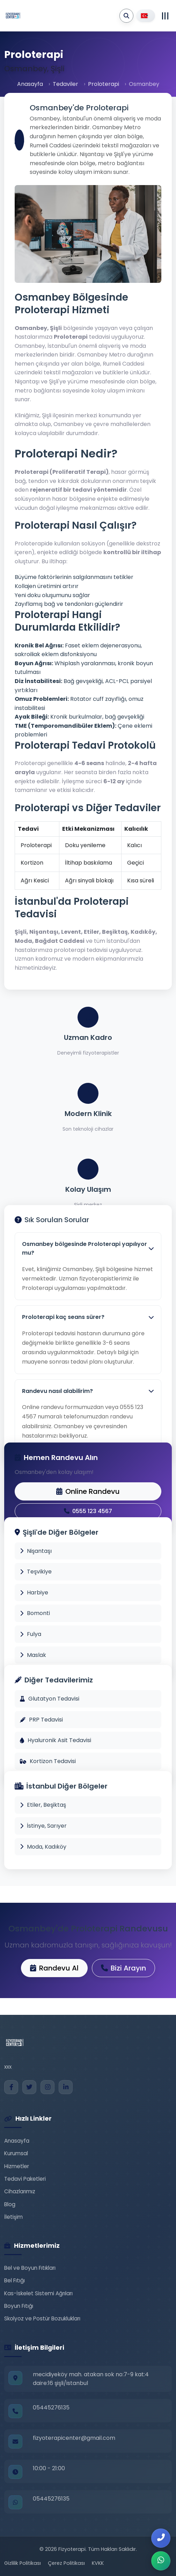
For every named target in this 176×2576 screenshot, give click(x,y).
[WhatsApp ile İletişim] (160, 2560)
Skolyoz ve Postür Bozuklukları (42, 2318)
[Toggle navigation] (165, 16)
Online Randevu (88, 1491)
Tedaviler (65, 84)
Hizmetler (16, 2166)
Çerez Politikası (66, 2563)
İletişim (13, 2217)
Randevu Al (54, 1968)
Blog (9, 2204)
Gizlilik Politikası (22, 2563)
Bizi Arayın (123, 1968)
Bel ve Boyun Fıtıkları (30, 2268)
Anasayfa (30, 84)
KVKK (98, 2563)
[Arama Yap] (126, 16)
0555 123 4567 (88, 1511)
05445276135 (51, 2407)
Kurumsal (16, 2153)
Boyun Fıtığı (18, 2306)
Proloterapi (103, 84)
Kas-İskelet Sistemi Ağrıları (38, 2293)
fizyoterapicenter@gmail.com (74, 2438)
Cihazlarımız (19, 2191)
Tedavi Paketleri (25, 2178)
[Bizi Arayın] (160, 2538)
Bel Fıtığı (14, 2280)
